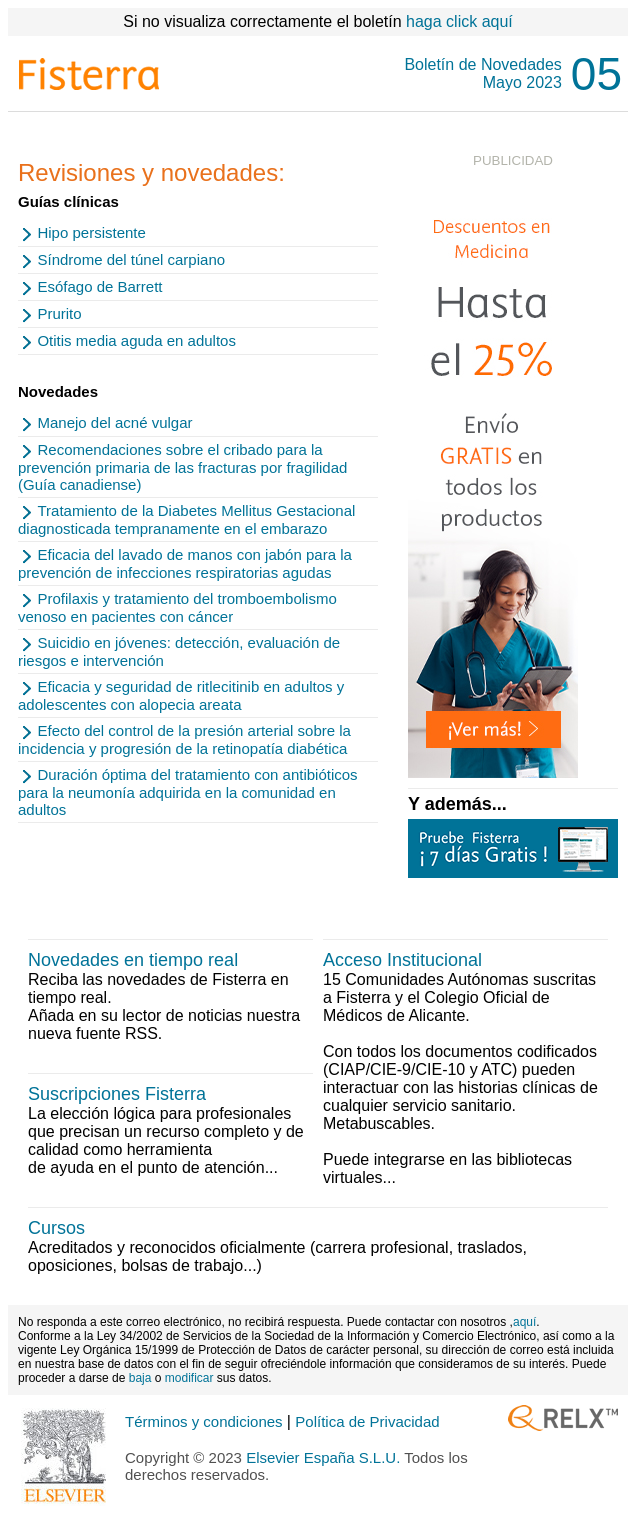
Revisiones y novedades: (151, 172)
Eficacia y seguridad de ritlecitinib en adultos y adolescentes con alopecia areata (181, 695)
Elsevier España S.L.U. (323, 1457)
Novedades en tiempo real (133, 960)
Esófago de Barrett (99, 286)
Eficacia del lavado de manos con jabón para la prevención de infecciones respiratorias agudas (185, 563)
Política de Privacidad (367, 1421)
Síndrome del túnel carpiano (131, 259)
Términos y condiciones (206, 1421)
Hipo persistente (91, 232)
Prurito (59, 313)
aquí (524, 1322)
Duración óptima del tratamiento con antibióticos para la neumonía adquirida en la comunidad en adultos (188, 792)
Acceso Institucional (402, 960)
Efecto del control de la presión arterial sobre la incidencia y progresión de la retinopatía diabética (184, 739)
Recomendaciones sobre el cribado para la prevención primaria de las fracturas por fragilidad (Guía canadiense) (182, 467)
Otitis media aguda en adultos (136, 340)
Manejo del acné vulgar (114, 422)
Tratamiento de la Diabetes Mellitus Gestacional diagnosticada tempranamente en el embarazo (186, 519)
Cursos (56, 1228)
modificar (189, 1378)
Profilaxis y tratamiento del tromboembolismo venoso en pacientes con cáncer (177, 607)
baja (140, 1378)
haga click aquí (459, 21)
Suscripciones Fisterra (117, 1094)
